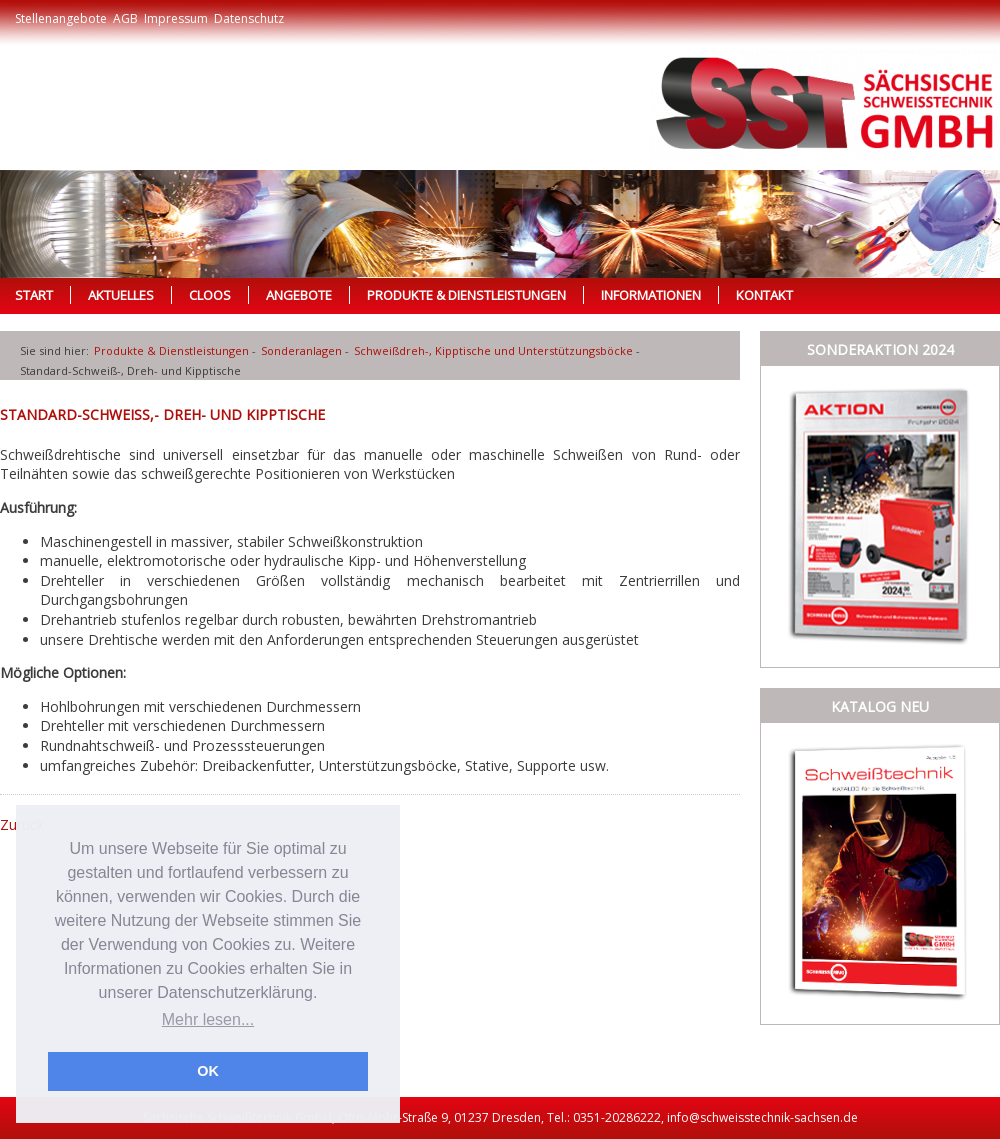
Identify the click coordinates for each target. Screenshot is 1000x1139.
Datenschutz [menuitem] (249, 18)
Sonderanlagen (301, 350)
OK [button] (208, 1071)
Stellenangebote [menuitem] (61, 18)
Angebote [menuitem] (299, 295)
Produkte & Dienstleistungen (171, 350)
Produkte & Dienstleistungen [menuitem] (466, 295)
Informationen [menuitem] (651, 295)
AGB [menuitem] (125, 18)
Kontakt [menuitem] (764, 295)
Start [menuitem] (34, 295)
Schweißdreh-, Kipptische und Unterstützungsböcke (493, 350)
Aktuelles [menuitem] (121, 295)
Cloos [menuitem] (210, 295)
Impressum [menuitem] (176, 18)
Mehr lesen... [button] (208, 1019)
